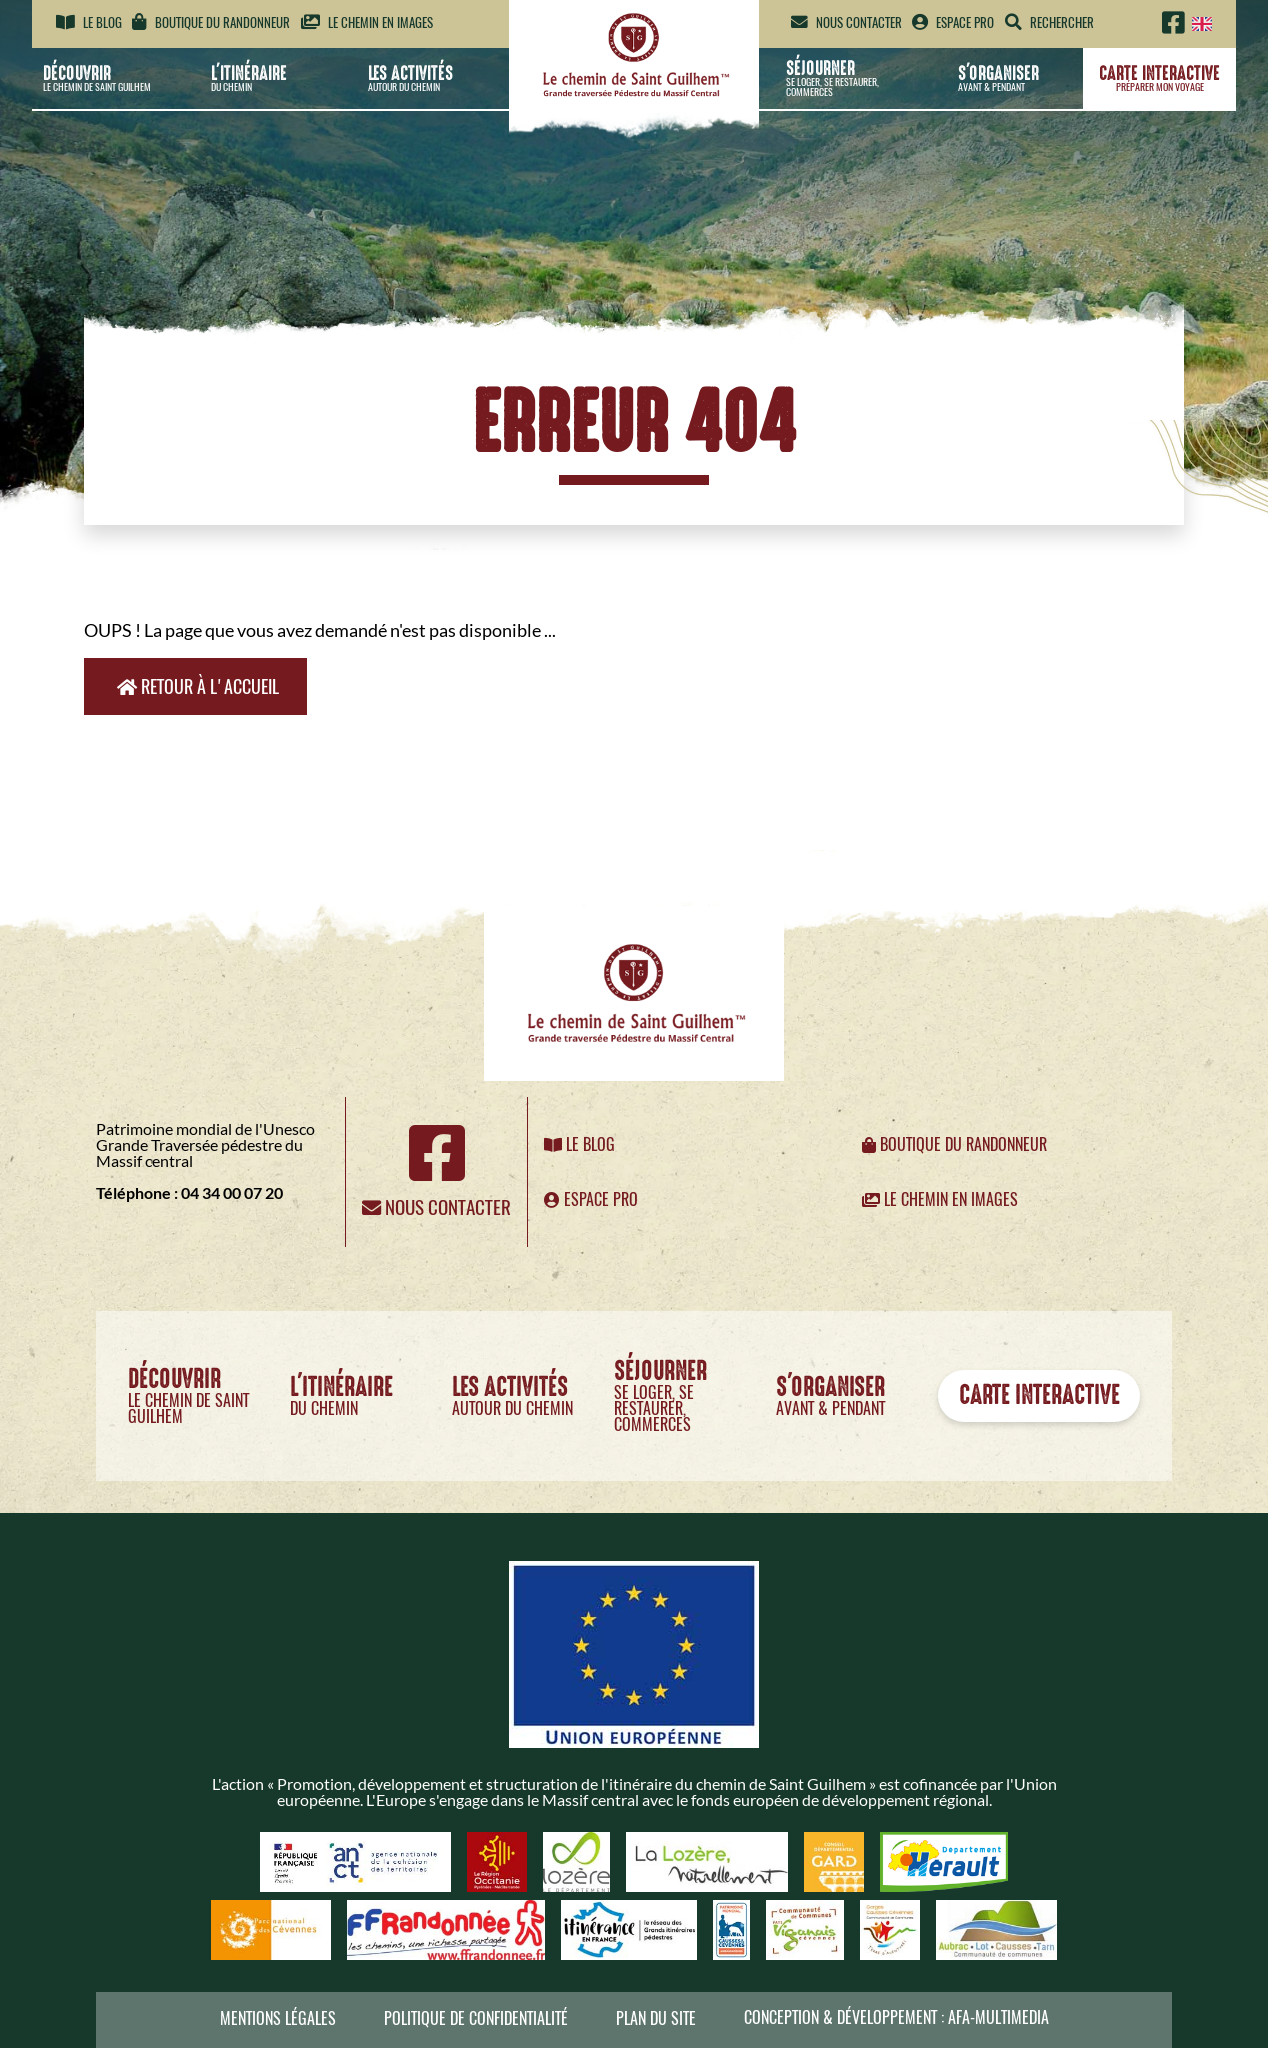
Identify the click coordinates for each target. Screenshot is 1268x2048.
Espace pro (953, 22)
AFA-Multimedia (998, 2017)
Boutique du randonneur (211, 22)
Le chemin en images (367, 22)
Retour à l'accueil (198, 686)
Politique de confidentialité (476, 2018)
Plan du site (656, 2018)
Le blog (89, 22)
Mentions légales (278, 2018)
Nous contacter (846, 22)
